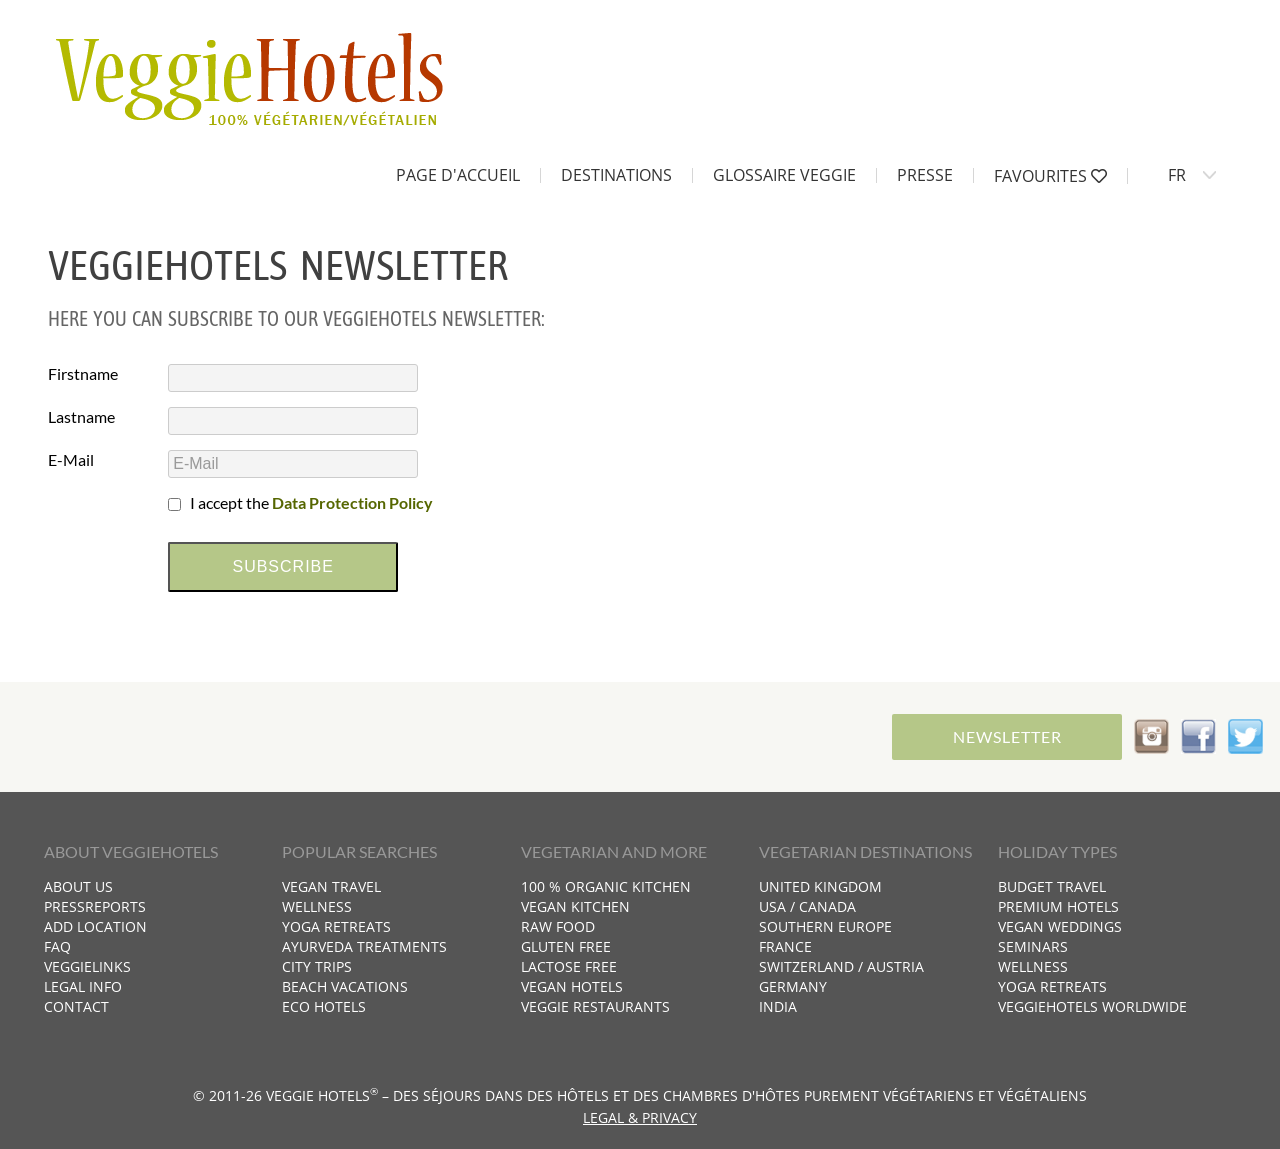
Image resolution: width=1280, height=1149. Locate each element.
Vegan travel (331, 886)
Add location (95, 926)
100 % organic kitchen (606, 886)
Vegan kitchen (575, 906)
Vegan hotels (572, 986)
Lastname (81, 416)
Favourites (1050, 176)
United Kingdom (820, 886)
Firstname (83, 373)
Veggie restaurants (595, 1006)
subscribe (282, 566)
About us (78, 886)
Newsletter (1007, 736)
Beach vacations (345, 986)
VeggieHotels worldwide (1092, 1006)
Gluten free (566, 946)
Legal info (83, 986)
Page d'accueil (458, 175)
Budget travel (1052, 886)
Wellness (317, 906)
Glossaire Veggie (784, 175)
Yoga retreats (336, 926)
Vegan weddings (1060, 926)
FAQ (57, 946)
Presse (925, 175)
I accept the (311, 502)
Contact (76, 1006)
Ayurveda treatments (364, 946)
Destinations (616, 175)
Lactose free (569, 966)
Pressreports (95, 906)
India (778, 1006)
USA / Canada (807, 906)
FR (1177, 175)
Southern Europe (825, 926)
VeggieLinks (87, 966)
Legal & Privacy (640, 1117)
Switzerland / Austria (841, 966)
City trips (317, 966)
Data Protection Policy (352, 502)
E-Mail (71, 459)
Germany (793, 986)
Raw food (558, 926)
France (785, 946)
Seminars (1033, 946)
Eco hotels (324, 1006)
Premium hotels (1058, 906)
